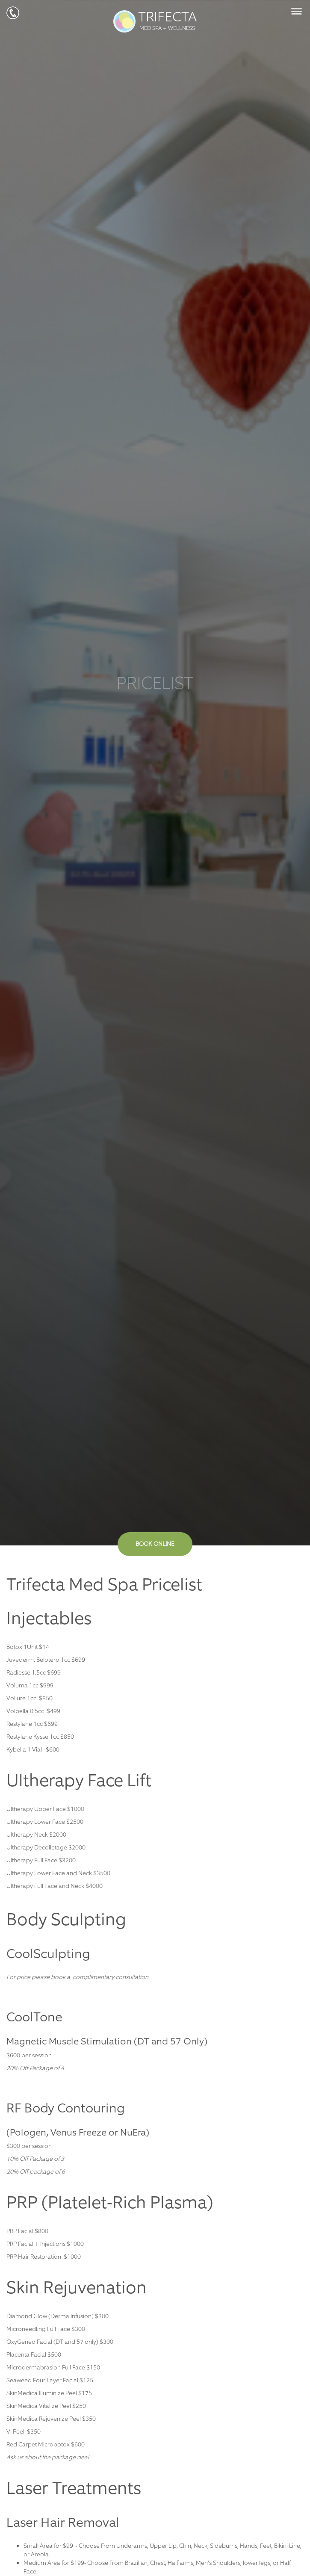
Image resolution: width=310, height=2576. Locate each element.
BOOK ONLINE (155, 1544)
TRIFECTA (155, 20)
